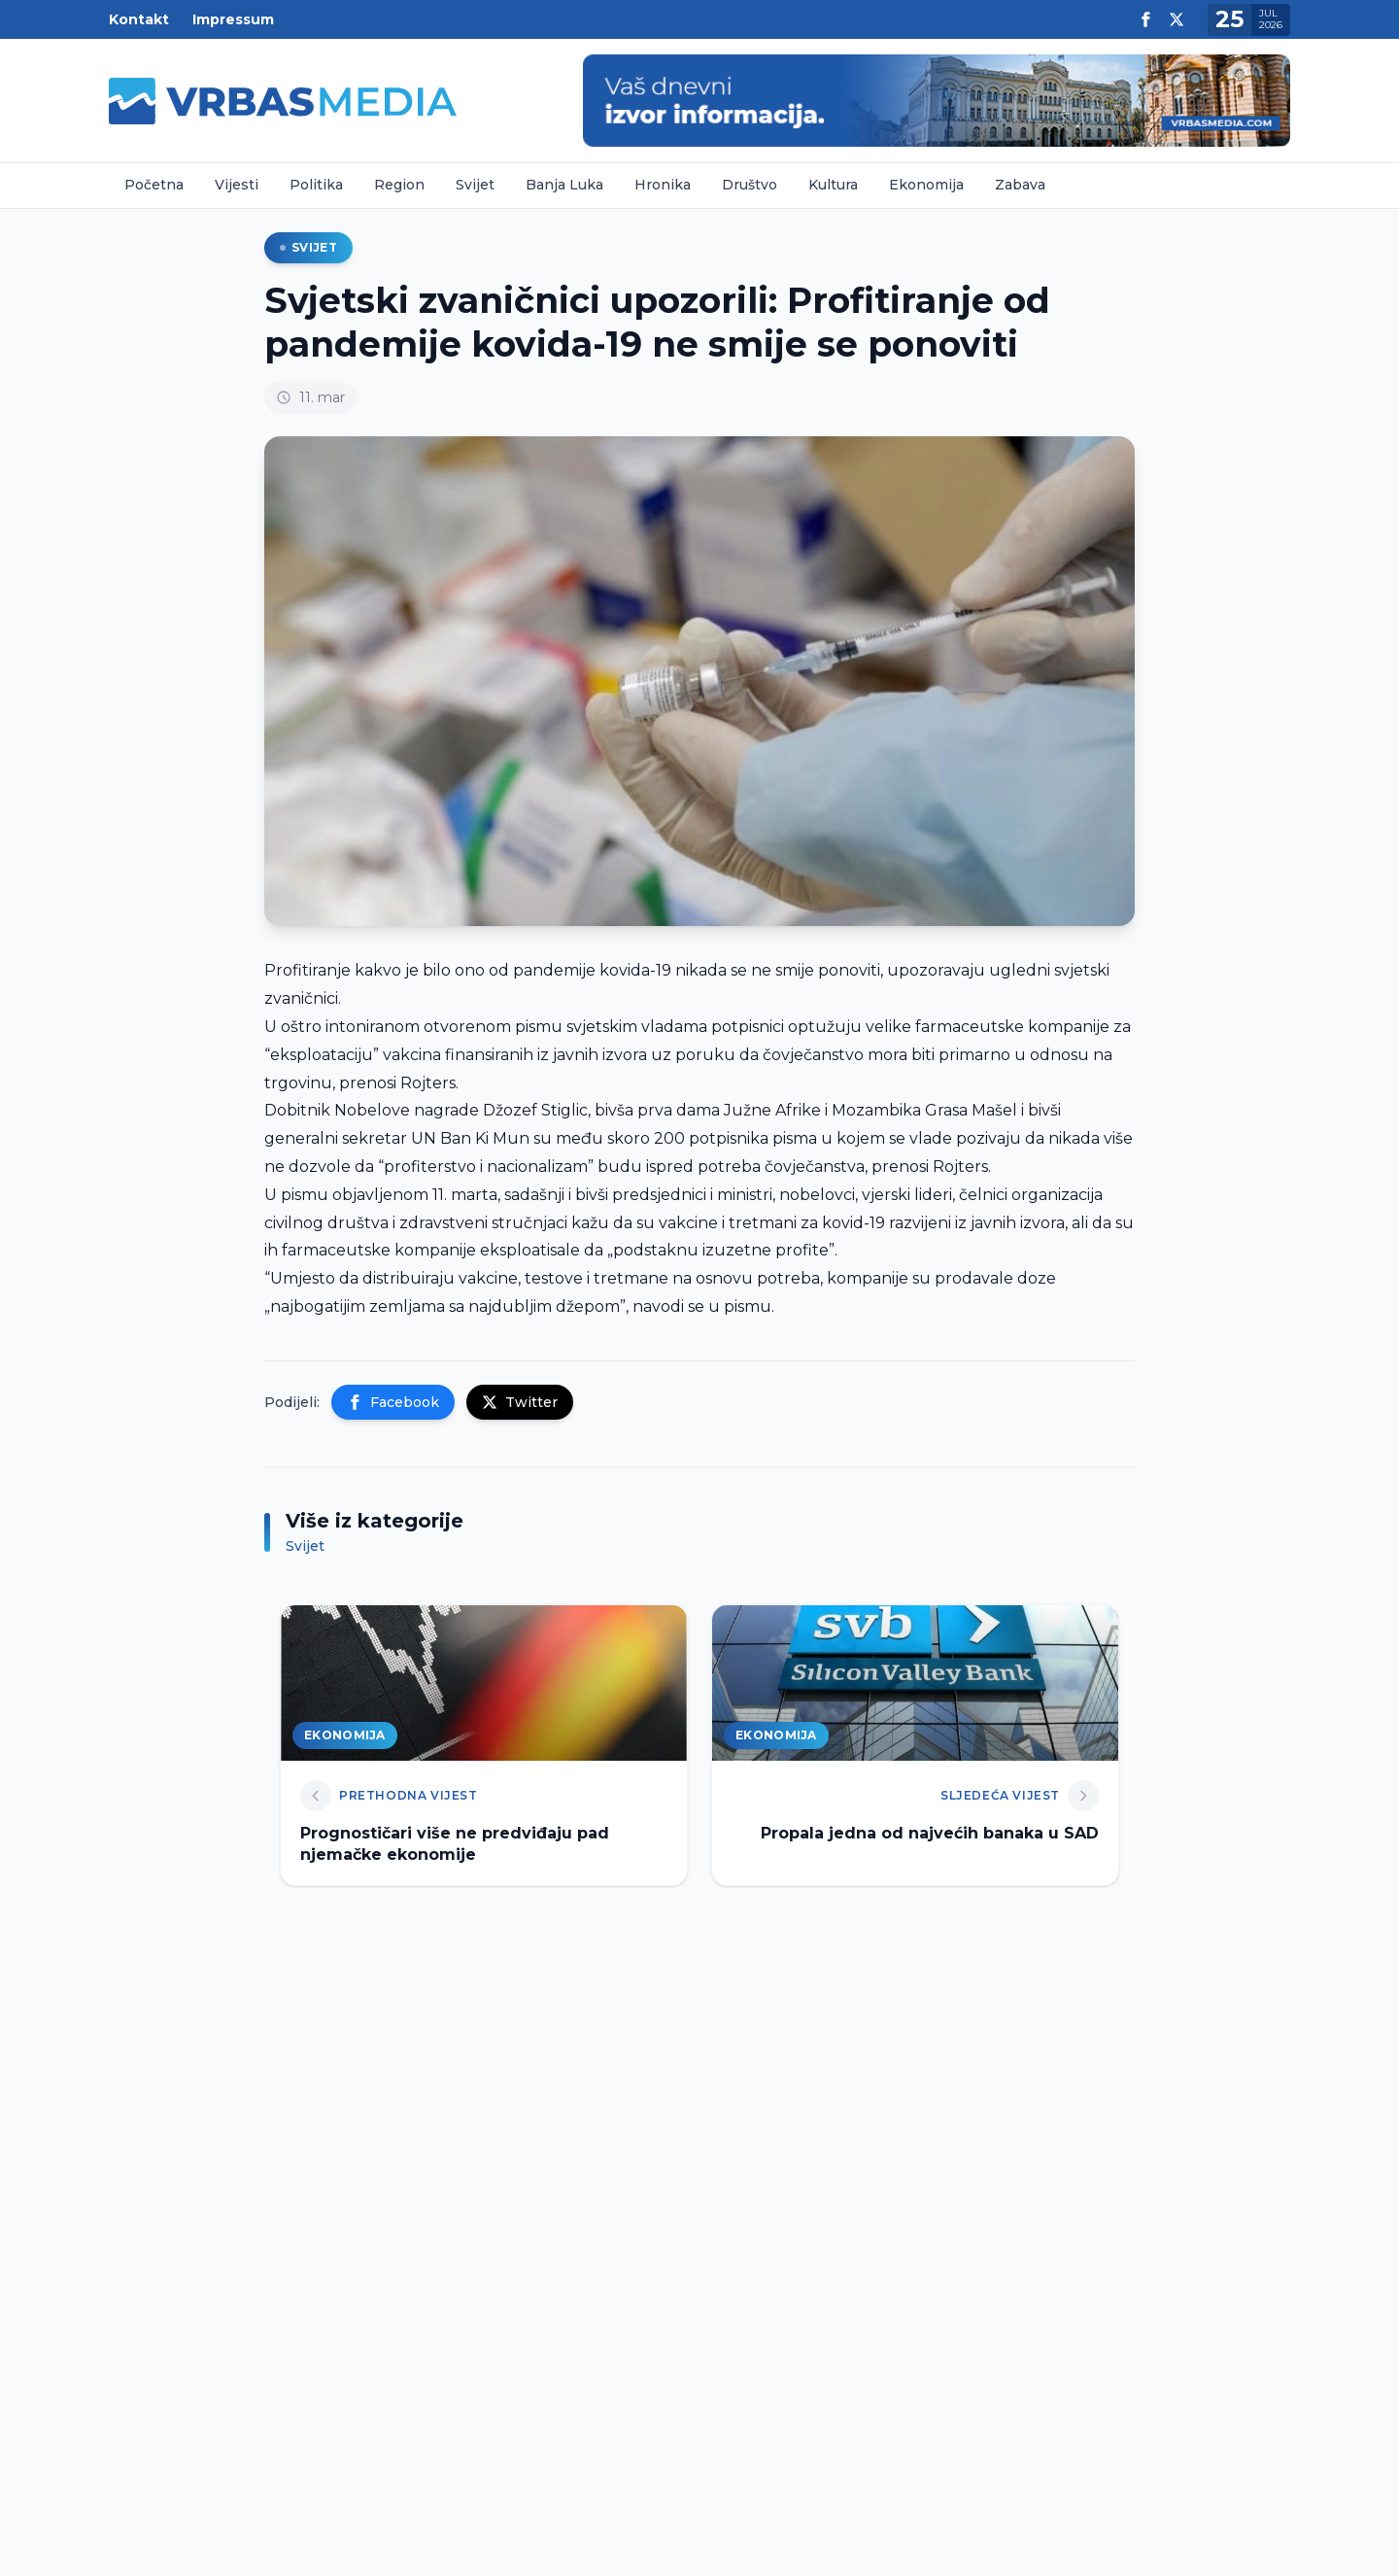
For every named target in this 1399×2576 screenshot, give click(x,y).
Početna (154, 184)
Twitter (520, 1402)
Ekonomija (926, 184)
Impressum (233, 19)
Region (399, 184)
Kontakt (139, 19)
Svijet (475, 184)
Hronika (662, 184)
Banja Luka (564, 184)
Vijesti (236, 184)
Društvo (749, 184)
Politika (316, 184)
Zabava (1020, 184)
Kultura (833, 184)
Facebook (393, 1402)
